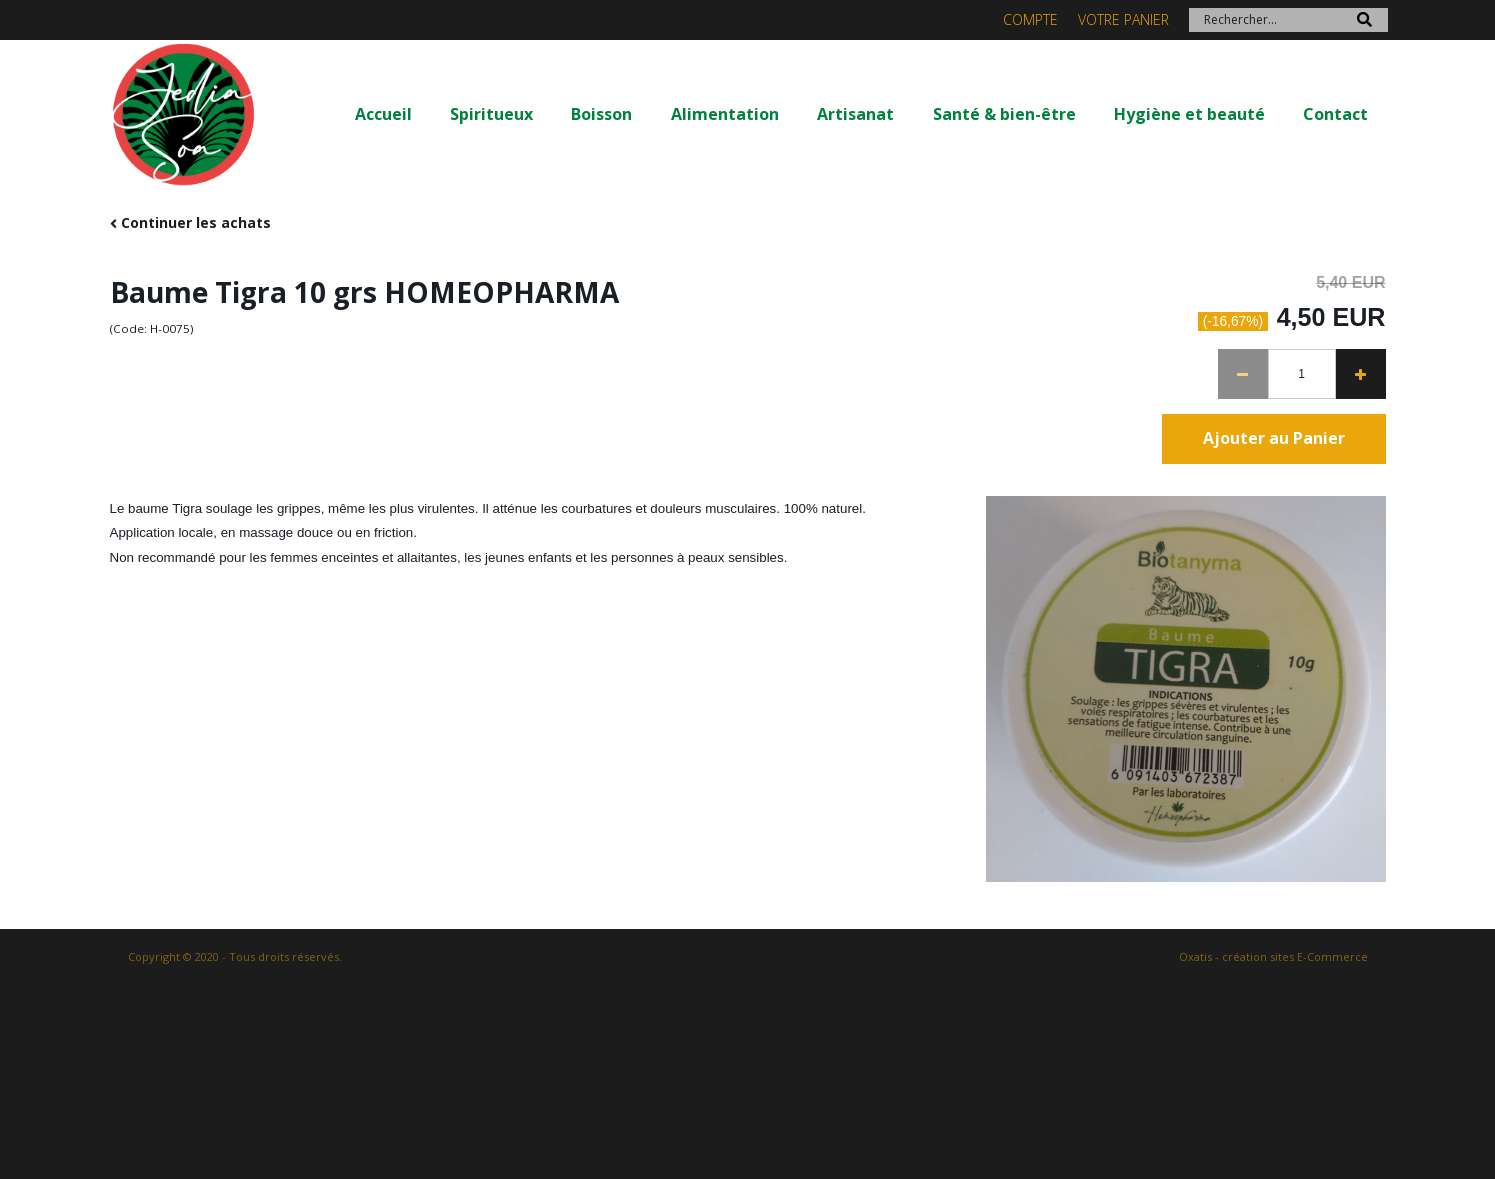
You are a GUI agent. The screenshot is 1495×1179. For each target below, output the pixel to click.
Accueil (383, 114)
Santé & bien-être (1004, 114)
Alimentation (725, 114)
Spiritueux (491, 114)
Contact (1335, 114)
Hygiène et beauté (1189, 114)
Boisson (601, 114)
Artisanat (855, 114)
